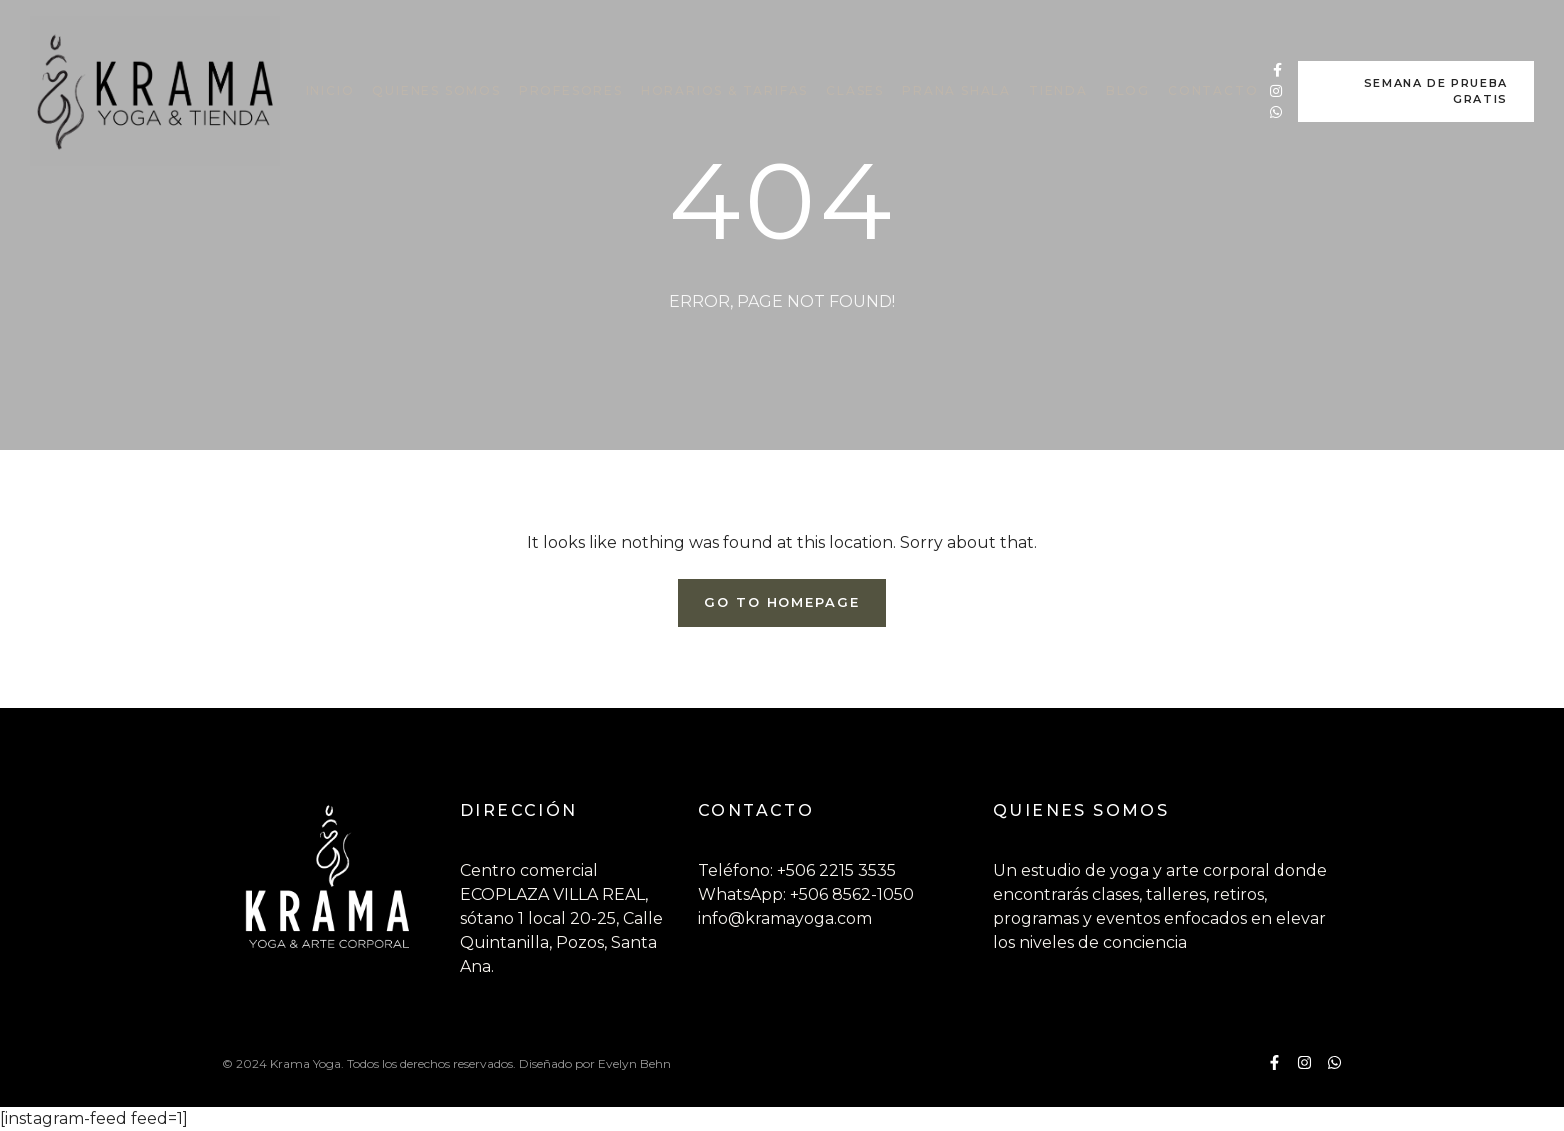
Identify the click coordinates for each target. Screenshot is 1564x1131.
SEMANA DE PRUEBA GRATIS (1436, 91)
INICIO (330, 90)
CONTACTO (1213, 90)
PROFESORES (571, 90)
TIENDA (1058, 90)
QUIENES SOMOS (436, 90)
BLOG (1128, 90)
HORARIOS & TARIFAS (724, 90)
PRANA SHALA (956, 90)
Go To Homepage (782, 602)
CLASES (855, 90)
